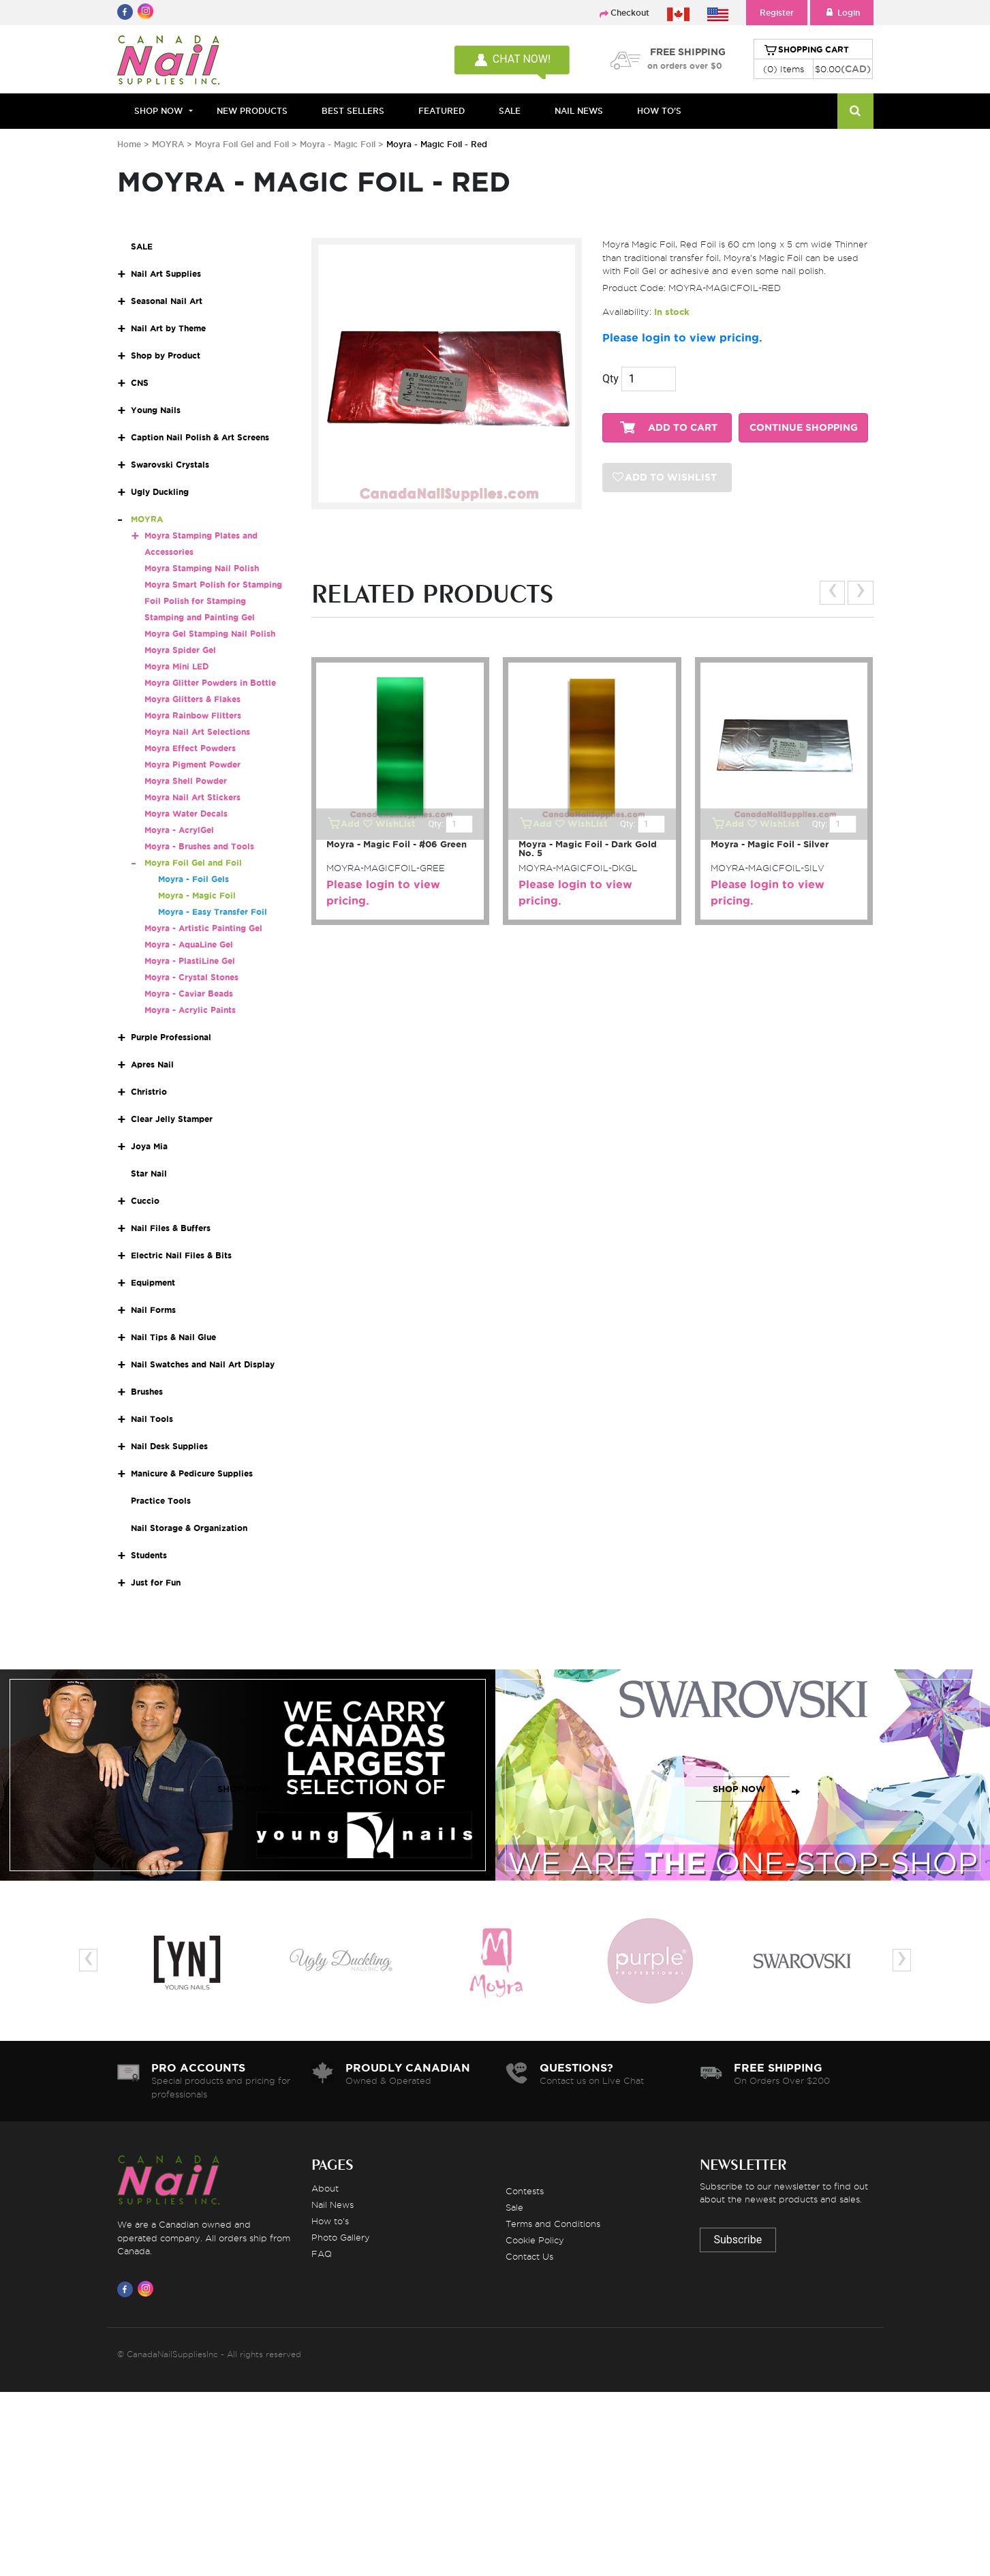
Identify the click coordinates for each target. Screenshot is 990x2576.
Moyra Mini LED (176, 666)
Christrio (149, 1091)
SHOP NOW (243, 1789)
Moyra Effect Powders (190, 748)
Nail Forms (153, 1309)
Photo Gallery (340, 2237)
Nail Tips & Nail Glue (173, 1337)
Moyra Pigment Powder (192, 764)
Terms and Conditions (553, 2223)
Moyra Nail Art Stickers (192, 797)
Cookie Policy (535, 2240)
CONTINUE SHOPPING (803, 428)
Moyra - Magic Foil (337, 144)
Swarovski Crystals (170, 464)
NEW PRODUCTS (252, 110)
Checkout (629, 12)
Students (149, 1555)
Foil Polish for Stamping (195, 600)
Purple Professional (171, 1037)
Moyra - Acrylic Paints (190, 1009)
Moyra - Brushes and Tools (199, 846)
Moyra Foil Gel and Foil (243, 144)
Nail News (332, 2204)
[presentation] (832, 593)
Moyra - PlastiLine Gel (189, 960)
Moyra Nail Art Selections (197, 731)
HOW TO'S (659, 110)
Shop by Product (165, 355)
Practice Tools (161, 1500)
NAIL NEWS (579, 110)
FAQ (321, 2253)
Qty (610, 378)
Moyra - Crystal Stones (191, 977)
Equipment (153, 1282)
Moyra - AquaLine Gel (188, 944)
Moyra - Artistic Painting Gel (203, 928)
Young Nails (156, 410)
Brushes (147, 1391)
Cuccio (145, 1200)
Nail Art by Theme (168, 328)
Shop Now (158, 110)
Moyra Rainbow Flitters (192, 715)
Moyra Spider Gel (180, 650)
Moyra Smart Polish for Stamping (213, 584)
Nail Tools (152, 1418)
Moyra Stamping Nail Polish (201, 568)
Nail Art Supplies (166, 273)
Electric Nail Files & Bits (181, 1255)
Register (777, 12)
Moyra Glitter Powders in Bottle (210, 682)
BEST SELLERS (353, 110)
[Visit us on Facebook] (127, 2289)
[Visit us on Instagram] (148, 2289)
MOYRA (168, 144)
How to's (330, 2221)
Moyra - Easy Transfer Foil (212, 911)
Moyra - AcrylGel (179, 829)
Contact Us (529, 2256)
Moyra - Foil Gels (193, 879)
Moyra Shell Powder (185, 780)
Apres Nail (152, 1064)
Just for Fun (156, 1582)
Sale (514, 2207)
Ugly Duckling (160, 491)
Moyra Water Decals (186, 813)
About (325, 2188)
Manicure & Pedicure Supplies (192, 1473)
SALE (510, 110)
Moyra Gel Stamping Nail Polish (209, 633)
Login (842, 12)
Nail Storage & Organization (189, 1528)
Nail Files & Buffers (171, 1228)
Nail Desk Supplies (169, 1446)
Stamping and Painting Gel (199, 617)
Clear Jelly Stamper (172, 1119)
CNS (140, 382)
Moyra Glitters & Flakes (192, 699)
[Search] (855, 111)
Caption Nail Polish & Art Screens (200, 437)
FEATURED (441, 110)
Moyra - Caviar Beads (188, 993)
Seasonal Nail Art (166, 301)
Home (129, 144)
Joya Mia (149, 1146)
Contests (525, 2191)
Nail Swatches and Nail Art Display (203, 1364)
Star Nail (149, 1173)
